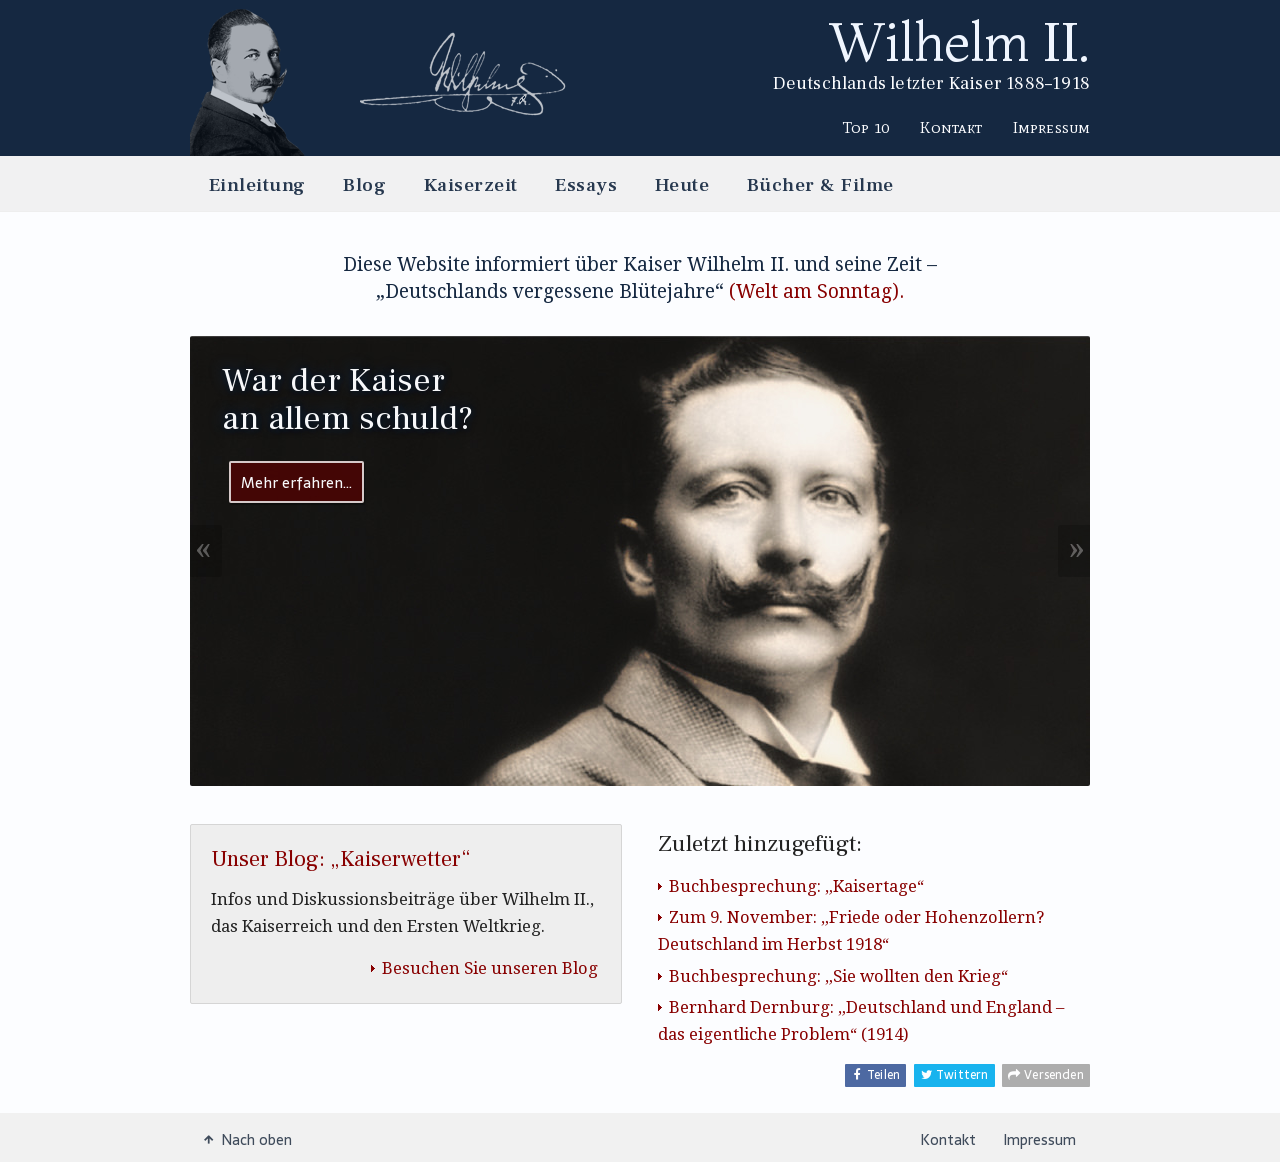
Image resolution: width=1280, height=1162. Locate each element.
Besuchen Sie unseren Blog (490, 967)
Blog (364, 184)
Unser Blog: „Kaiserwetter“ (341, 858)
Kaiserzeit (471, 184)
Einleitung (257, 184)
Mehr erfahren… (296, 481)
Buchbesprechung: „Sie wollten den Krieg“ (838, 975)
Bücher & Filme (820, 184)
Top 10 (866, 127)
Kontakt (951, 127)
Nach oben (248, 1139)
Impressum (1051, 127)
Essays (586, 184)
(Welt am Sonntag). (816, 290)
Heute (682, 184)
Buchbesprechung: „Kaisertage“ (796, 885)
